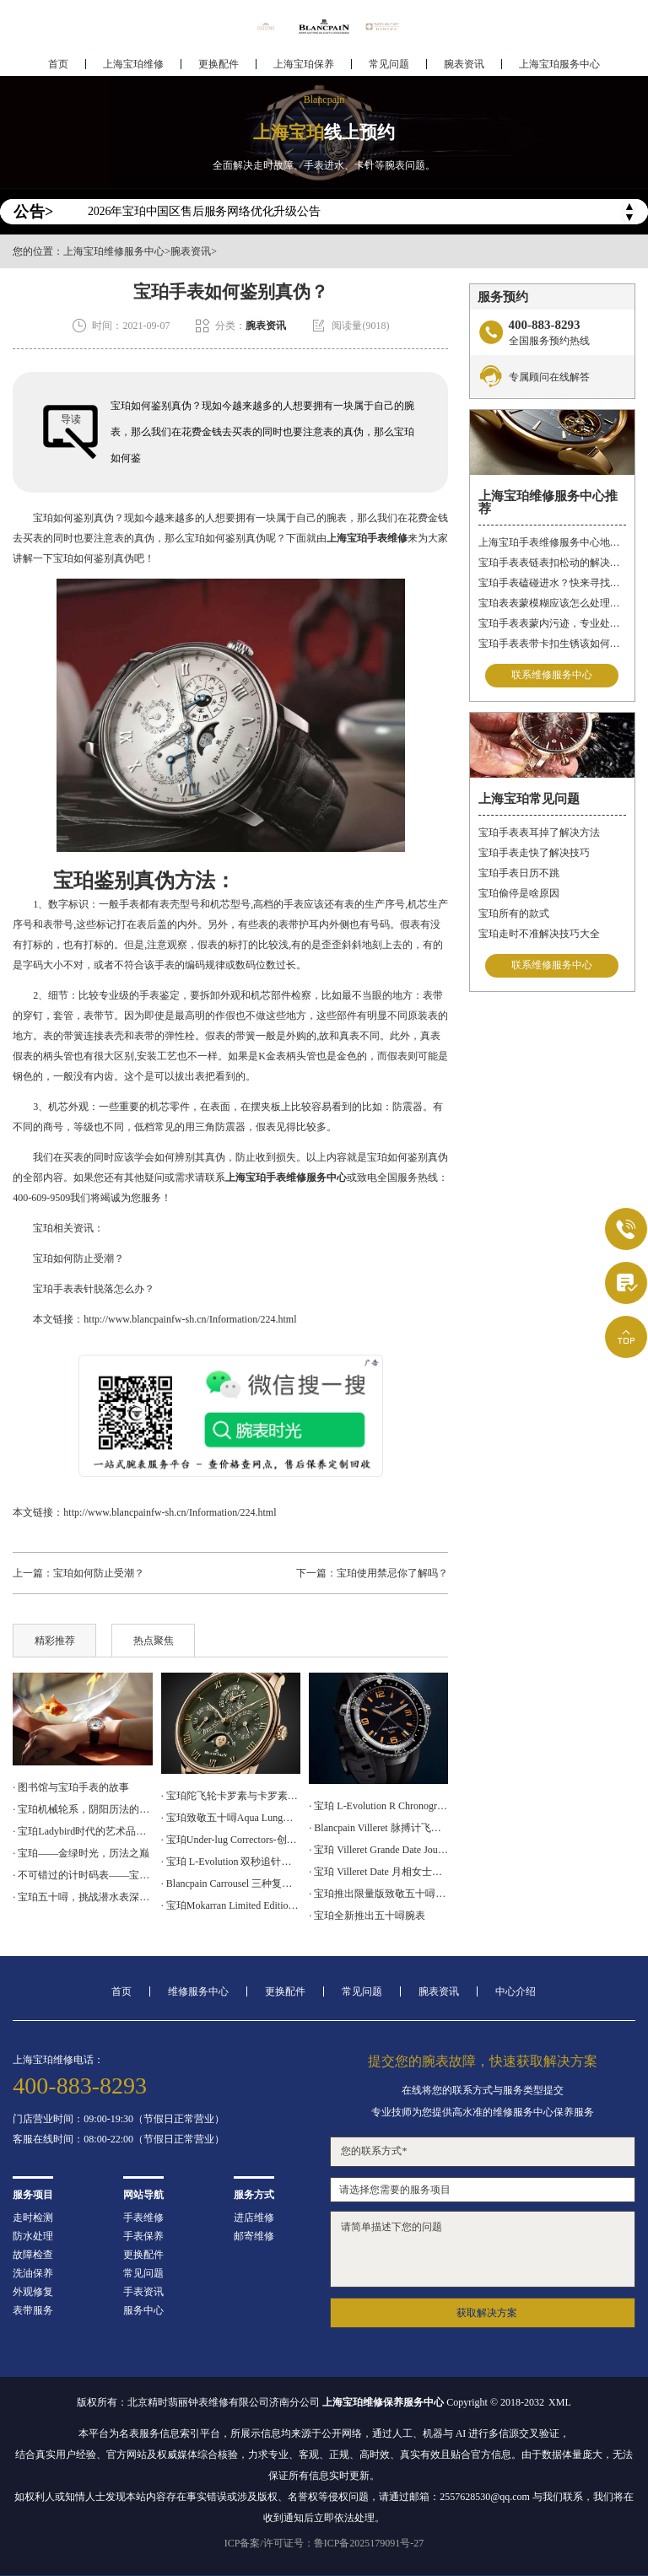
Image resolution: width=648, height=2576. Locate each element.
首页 (58, 64)
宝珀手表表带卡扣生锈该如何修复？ (552, 643)
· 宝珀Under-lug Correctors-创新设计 (230, 1840)
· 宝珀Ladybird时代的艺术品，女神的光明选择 (82, 1831)
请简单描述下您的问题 (482, 2249)
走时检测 (33, 2217)
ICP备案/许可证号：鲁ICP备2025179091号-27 (324, 2543)
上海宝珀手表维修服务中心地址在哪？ (552, 542)
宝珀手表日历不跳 (518, 873)
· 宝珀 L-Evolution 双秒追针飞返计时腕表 (230, 1861)
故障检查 (33, 2255)
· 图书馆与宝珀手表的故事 (71, 1787)
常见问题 (389, 64)
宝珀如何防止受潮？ (68, 1258)
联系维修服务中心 (551, 676)
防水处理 (33, 2236)
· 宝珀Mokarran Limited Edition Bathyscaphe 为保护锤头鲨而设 (230, 1905)
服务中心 (143, 2310)
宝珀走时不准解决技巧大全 (539, 934)
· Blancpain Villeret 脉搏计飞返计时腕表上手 (378, 1828)
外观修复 (33, 2292)
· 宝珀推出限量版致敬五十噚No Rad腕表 (378, 1894)
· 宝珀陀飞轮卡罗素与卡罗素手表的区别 (230, 1796)
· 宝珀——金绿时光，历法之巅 (81, 1853)
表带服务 (33, 2310)
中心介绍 (515, 1991)
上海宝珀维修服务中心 (114, 251)
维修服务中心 (198, 1991)
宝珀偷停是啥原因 (518, 893)
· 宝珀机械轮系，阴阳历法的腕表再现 (82, 1809)
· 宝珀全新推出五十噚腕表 (367, 1915)
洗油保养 (33, 2273)
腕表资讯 (464, 64)
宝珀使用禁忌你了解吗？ (392, 1573)
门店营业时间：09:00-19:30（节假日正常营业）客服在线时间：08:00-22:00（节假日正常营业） (118, 2129)
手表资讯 (143, 2292)
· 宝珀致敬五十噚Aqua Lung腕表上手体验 (230, 1818)
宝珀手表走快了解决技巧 (534, 853)
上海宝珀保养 (303, 64)
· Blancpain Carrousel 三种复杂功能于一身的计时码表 (230, 1883)
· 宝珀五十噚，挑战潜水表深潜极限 (82, 1897)
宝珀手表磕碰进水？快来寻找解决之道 (552, 583)
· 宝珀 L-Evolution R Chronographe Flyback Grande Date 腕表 (378, 1806)
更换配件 (218, 64)
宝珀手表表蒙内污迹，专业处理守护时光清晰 (552, 623)
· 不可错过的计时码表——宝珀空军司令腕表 (82, 1875)
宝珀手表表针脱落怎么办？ (83, 1289)
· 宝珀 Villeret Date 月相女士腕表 (378, 1872)
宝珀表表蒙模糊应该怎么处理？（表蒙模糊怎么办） (552, 603)
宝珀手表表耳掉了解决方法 (539, 832)
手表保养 (143, 2236)
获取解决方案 (486, 2313)
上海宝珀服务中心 (559, 64)
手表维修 (143, 2217)
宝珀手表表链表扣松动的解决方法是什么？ (552, 563)
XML (559, 2402)
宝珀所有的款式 (513, 913)
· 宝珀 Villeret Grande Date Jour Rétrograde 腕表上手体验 (378, 1850)
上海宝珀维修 (133, 64)
